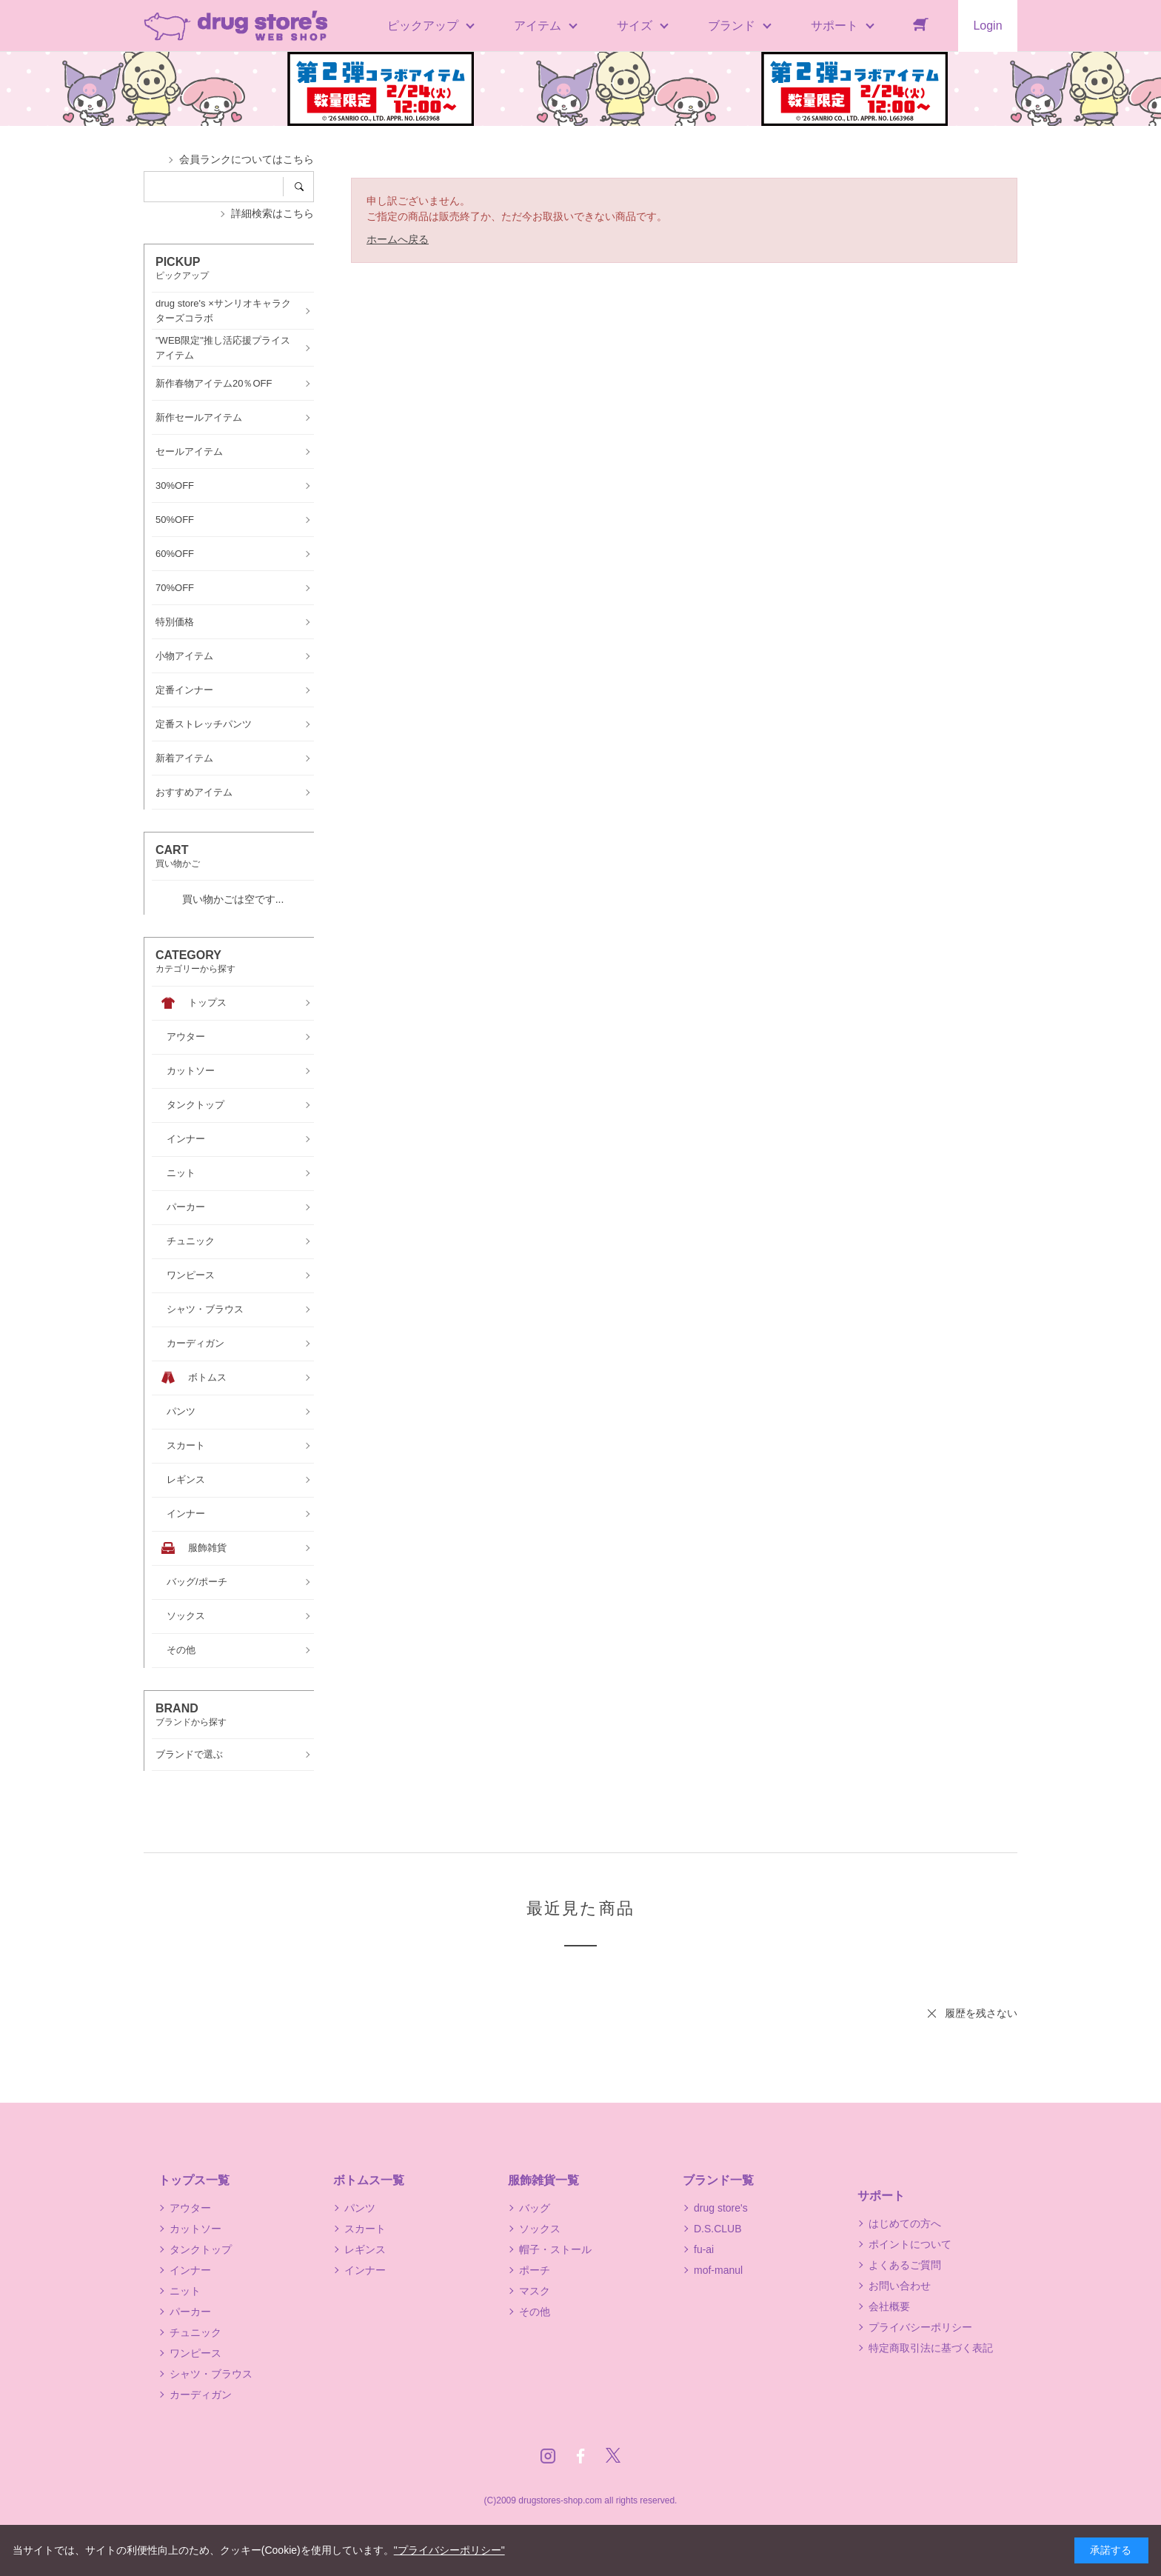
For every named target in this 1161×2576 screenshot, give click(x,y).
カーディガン (201, 2394)
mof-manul (718, 2270)
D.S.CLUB (718, 2229)
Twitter (613, 2456)
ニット (185, 2291)
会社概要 (889, 2306)
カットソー (195, 2229)
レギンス (365, 2249)
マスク (534, 2291)
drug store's (721, 2208)
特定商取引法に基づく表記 (931, 2348)
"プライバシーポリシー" (449, 2550)
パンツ (359, 2208)
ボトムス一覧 (368, 2180)
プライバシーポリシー (920, 2327)
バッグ (534, 2208)
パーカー (190, 2312)
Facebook (580, 2456)
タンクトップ (201, 2249)
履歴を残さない (981, 2013)
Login (987, 25)
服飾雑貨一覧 (543, 2180)
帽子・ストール (555, 2249)
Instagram (548, 2456)
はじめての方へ (905, 2223)
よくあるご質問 (905, 2265)
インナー (190, 2270)
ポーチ (534, 2270)
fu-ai (704, 2249)
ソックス (540, 2229)
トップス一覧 (194, 2180)
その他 (534, 2312)
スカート (365, 2229)
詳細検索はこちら (272, 213)
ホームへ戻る (398, 239)
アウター (190, 2208)
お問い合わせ (900, 2286)
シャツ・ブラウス (211, 2374)
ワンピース (195, 2353)
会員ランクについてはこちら (246, 159)
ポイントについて (910, 2244)
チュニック (195, 2332)
